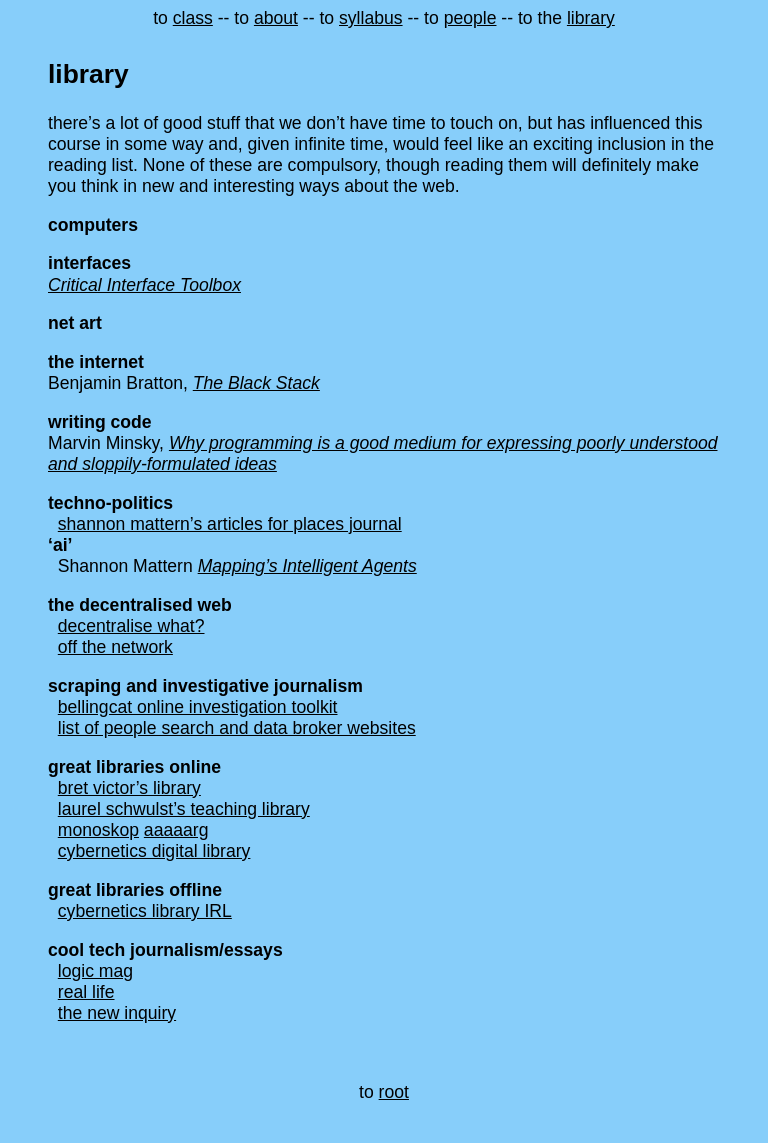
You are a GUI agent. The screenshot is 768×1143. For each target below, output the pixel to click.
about (276, 18)
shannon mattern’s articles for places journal (230, 524)
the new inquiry (117, 1013)
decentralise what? (131, 626)
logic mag (95, 971)
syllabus (371, 18)
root (394, 1092)
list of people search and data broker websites (237, 728)
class (193, 18)
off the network (115, 647)
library (591, 18)
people (470, 18)
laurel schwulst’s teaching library (184, 809)
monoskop (98, 830)
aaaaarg (176, 830)
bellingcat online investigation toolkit (198, 707)
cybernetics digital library (154, 851)
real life (86, 992)
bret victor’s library (129, 788)
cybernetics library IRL (145, 911)
